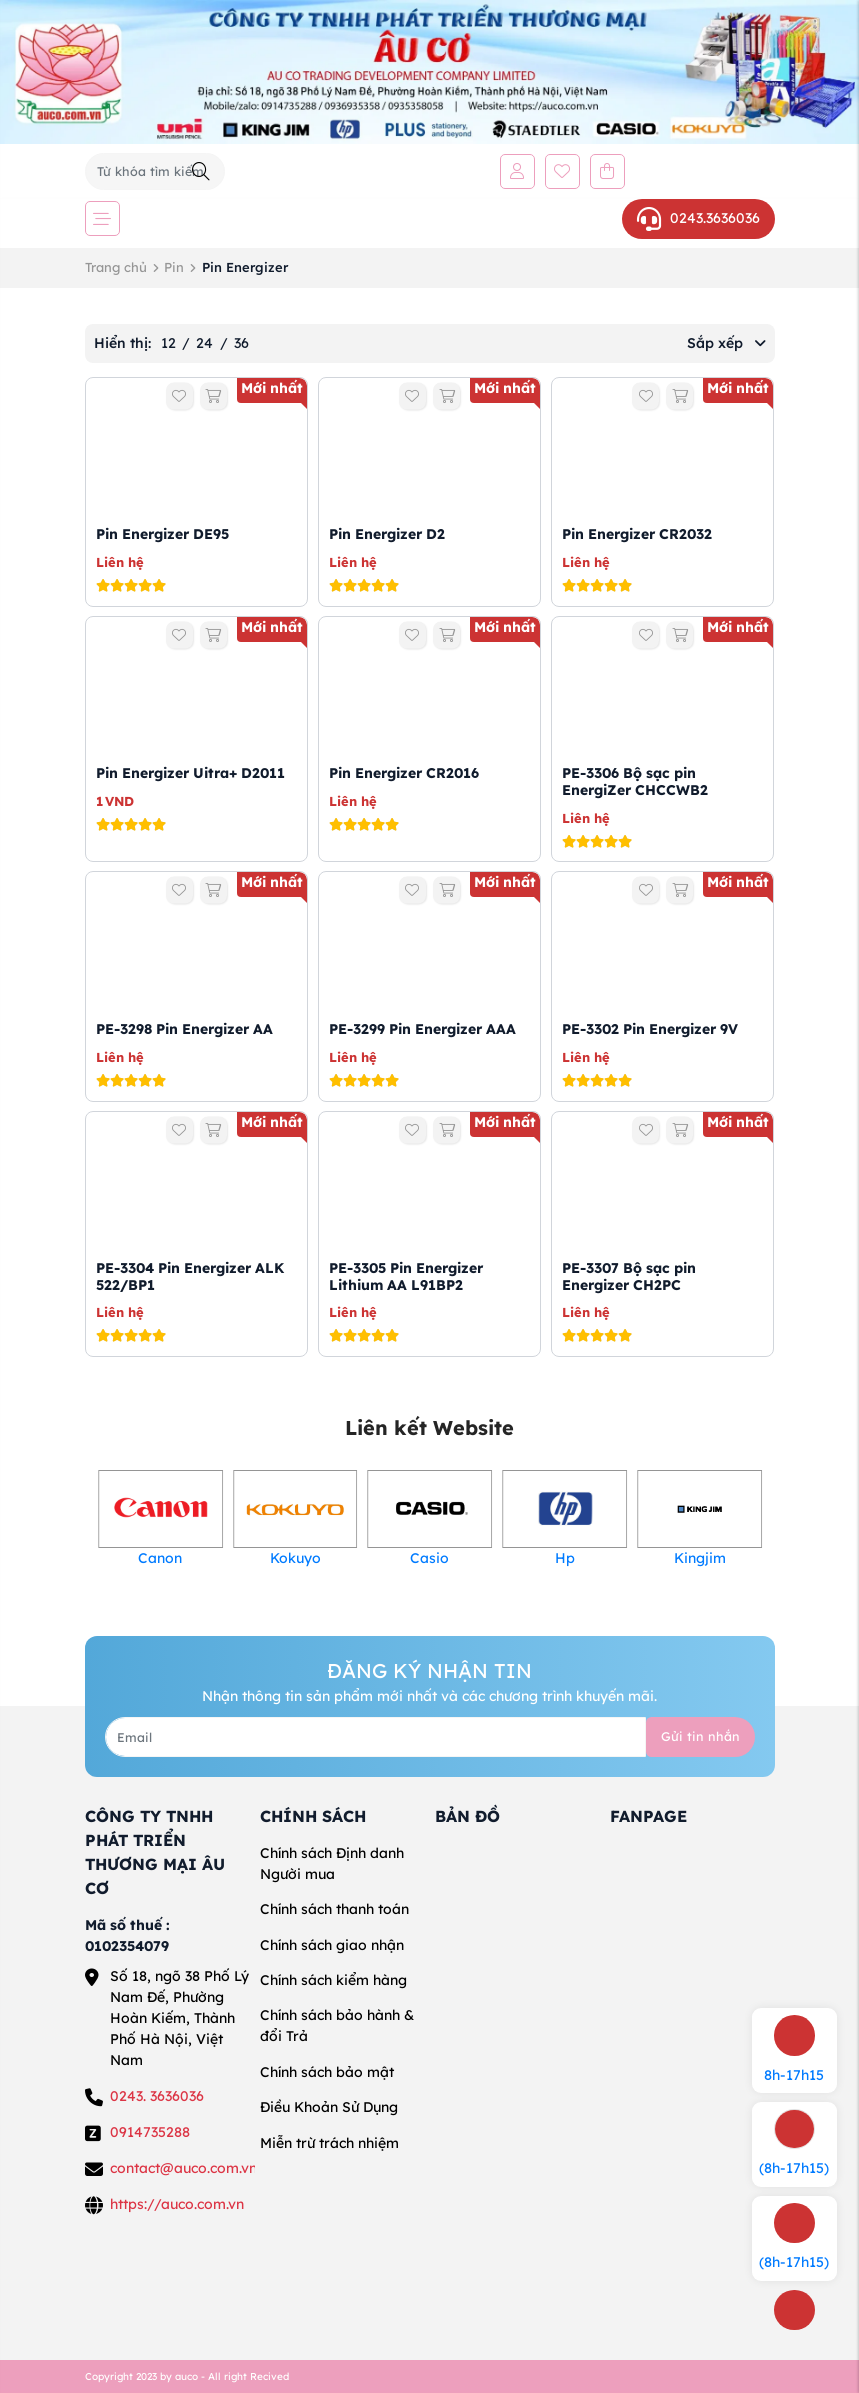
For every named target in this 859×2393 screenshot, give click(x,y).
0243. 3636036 (157, 2096)
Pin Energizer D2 (387, 534)
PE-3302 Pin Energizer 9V (650, 1029)
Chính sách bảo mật (327, 2072)
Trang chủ (116, 267)
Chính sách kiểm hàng (333, 1980)
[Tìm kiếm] (201, 171)
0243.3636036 (698, 219)
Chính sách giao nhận (332, 1945)
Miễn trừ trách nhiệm (329, 2143)
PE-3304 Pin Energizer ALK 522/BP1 (190, 1276)
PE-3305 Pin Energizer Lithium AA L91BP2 (406, 1276)
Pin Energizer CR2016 (404, 773)
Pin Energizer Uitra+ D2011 (190, 773)
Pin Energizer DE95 (162, 534)
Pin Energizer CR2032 (637, 534)
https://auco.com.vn (177, 2204)
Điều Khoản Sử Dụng (329, 2107)
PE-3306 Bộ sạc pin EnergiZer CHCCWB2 (635, 781)
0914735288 (150, 2132)
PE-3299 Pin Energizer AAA (422, 1029)
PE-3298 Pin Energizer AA (184, 1029)
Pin (174, 267)
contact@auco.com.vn (183, 2168)
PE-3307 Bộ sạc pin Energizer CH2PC (629, 1276)
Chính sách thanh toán (334, 1909)
